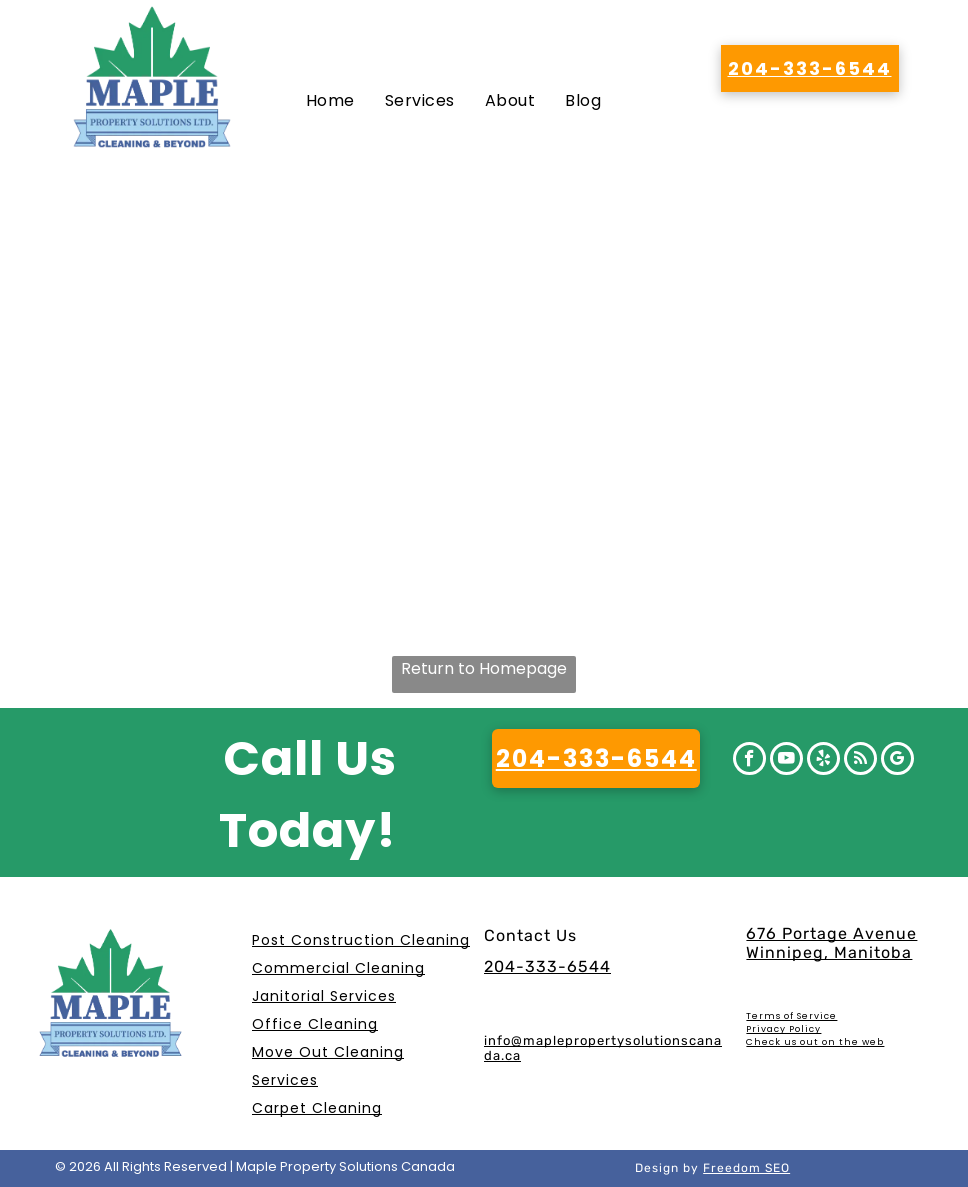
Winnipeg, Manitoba (829, 952)
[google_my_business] (897, 761)
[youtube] (786, 761)
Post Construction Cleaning (361, 940)
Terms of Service (791, 1016)
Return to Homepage (484, 668)
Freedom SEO (746, 1168)
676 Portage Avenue (831, 933)
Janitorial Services (324, 996)
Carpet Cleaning (317, 1108)
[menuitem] (330, 100)
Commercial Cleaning (338, 968)
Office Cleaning (315, 1024)
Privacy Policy (783, 1029)
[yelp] (823, 761)
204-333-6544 (547, 966)
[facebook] (749, 761)
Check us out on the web (815, 1042)
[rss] (860, 761)
